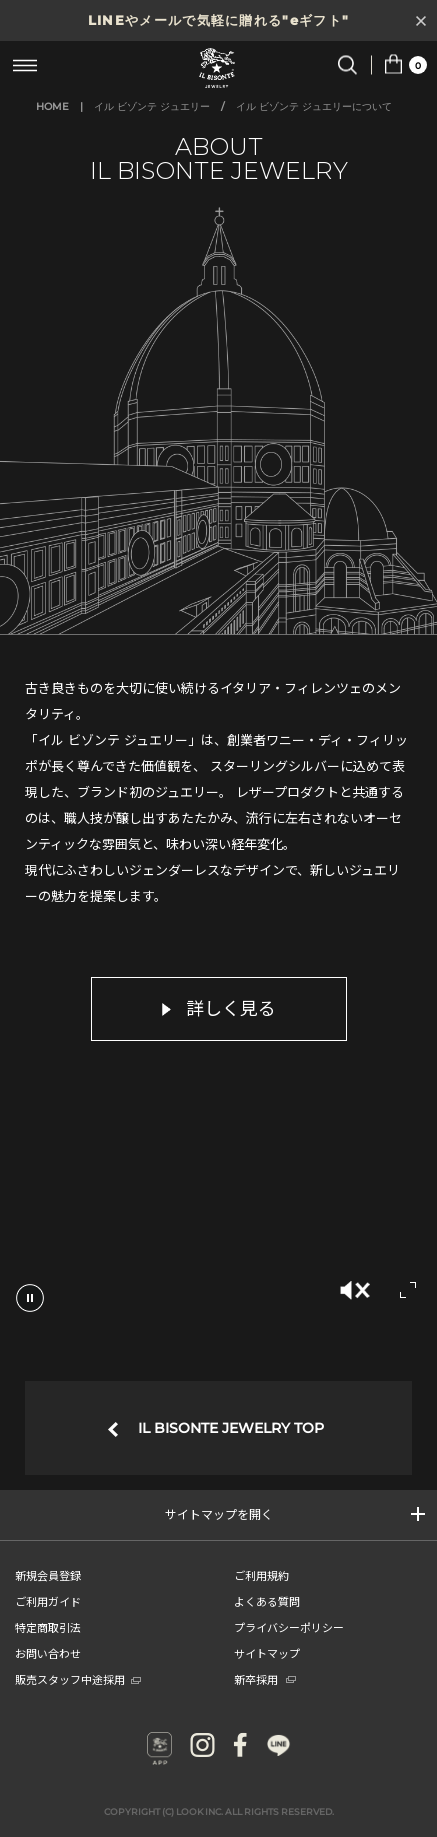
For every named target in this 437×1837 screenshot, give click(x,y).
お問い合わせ (48, 1653)
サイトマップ (267, 1653)
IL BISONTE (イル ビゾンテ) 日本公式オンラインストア (219, 68)
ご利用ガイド (48, 1601)
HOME (52, 106)
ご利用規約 (261, 1575)
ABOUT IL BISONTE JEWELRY (219, 158)
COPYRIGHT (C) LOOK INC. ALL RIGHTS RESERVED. (219, 1811)
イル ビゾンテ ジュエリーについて (314, 106)
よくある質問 (267, 1601)
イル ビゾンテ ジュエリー (152, 106)
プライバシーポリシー (289, 1627)
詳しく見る (219, 1009)
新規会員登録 (48, 1575)
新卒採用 (265, 1679)
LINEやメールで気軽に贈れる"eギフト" (218, 20)
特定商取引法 (48, 1627)
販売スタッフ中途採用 (78, 1679)
